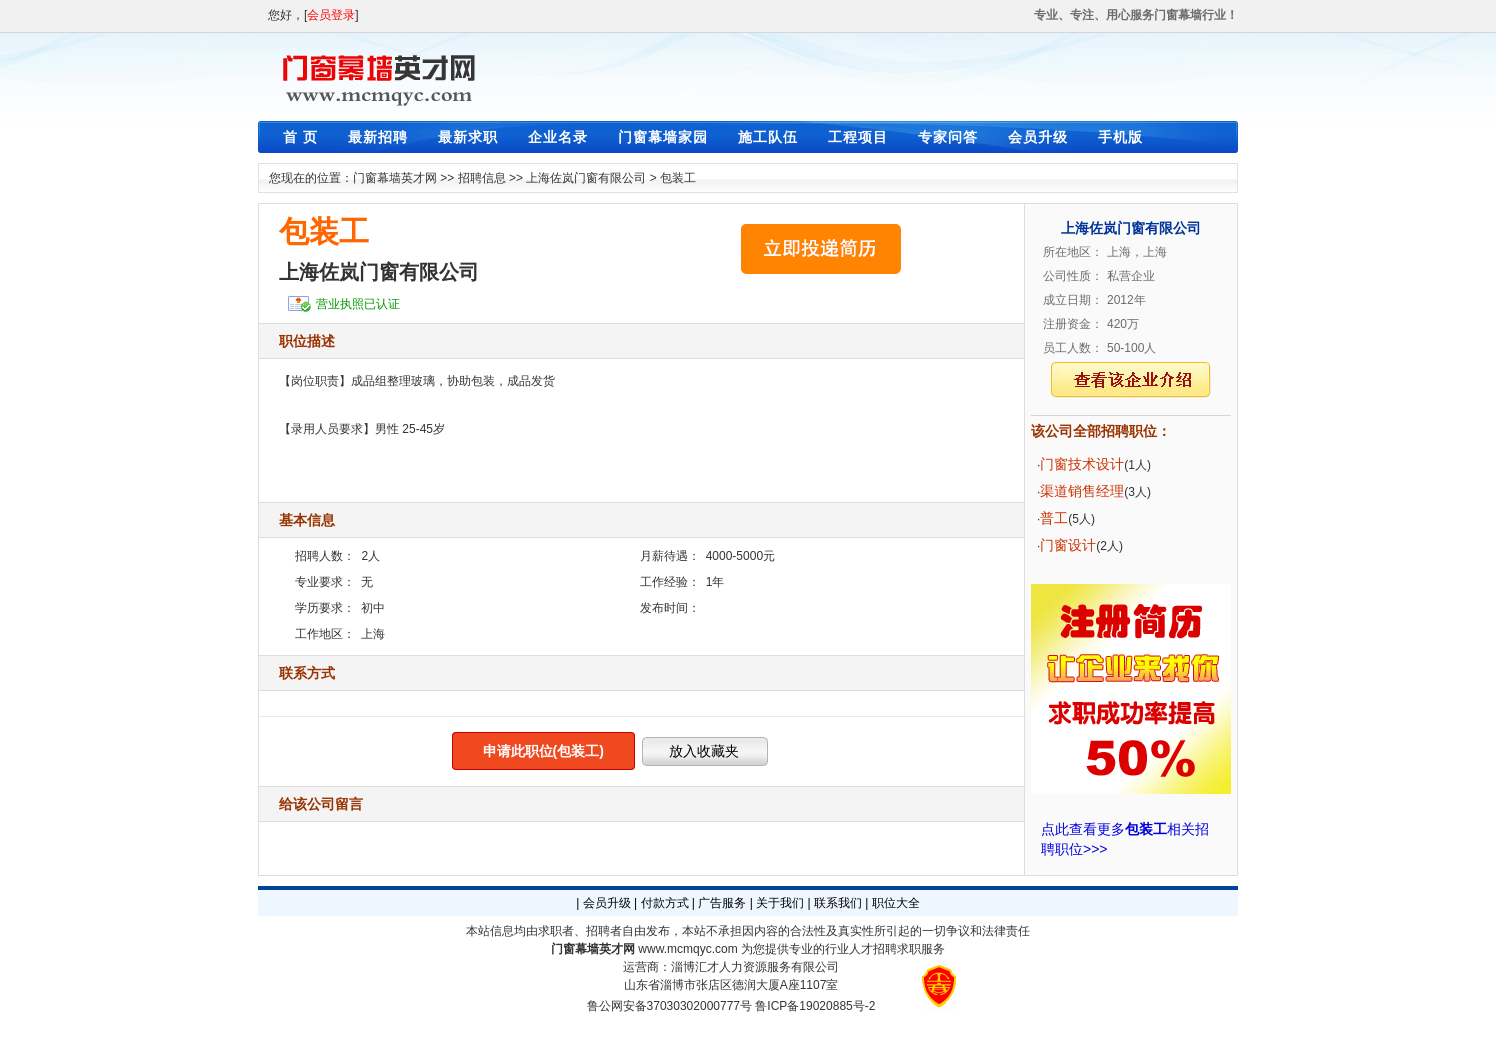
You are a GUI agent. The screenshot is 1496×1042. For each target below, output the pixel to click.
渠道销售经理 (1082, 491)
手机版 (1120, 137)
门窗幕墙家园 (663, 137)
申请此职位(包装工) (543, 751)
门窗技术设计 (1082, 464)
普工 (1054, 518)
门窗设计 (1068, 545)
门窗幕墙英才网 (395, 178)
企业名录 (558, 137)
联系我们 (838, 903)
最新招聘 (378, 137)
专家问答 (948, 137)
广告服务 (722, 903)
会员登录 (331, 15)
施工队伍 (768, 137)
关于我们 (780, 903)
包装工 (678, 178)
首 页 (300, 137)
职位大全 (896, 903)
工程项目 (858, 137)
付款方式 (665, 903)
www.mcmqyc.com (687, 949)
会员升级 (1038, 137)
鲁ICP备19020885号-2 (815, 1006)
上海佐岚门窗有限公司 (586, 178)
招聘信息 (482, 178)
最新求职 (468, 137)
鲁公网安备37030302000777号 (669, 1006)
